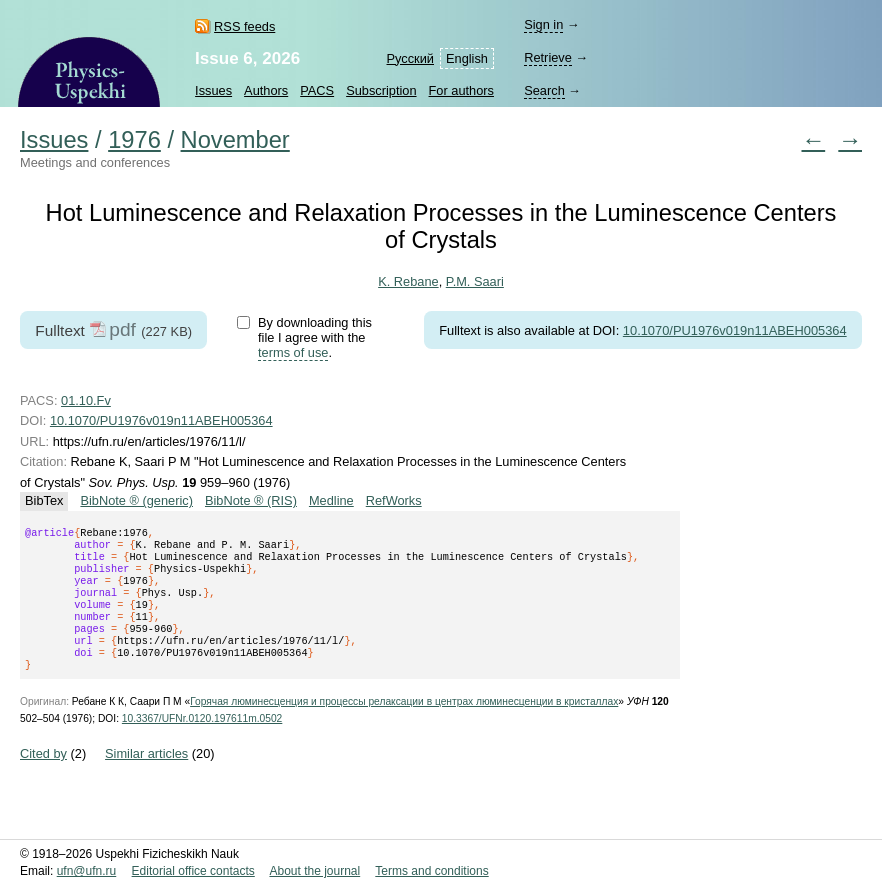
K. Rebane (408, 281)
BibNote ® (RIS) (251, 500)
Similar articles (146, 777)
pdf (122, 329)
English (467, 58)
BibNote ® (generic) (136, 500)
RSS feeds (244, 26)
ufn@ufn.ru (87, 871)
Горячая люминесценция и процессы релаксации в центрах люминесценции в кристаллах (404, 725)
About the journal (314, 871)
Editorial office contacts (193, 871)
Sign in (543, 24)
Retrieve (548, 57)
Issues (213, 90)
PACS (317, 90)
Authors (266, 90)
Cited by (43, 777)
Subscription (381, 90)
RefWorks (394, 500)
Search (544, 90)
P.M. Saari (475, 281)
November (235, 140)
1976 (134, 140)
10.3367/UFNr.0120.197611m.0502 (202, 742)
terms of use (293, 352)
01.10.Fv (86, 400)
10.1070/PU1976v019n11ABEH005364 (735, 330)
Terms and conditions (431, 871)
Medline (331, 500)
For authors (461, 90)
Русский (410, 58)
